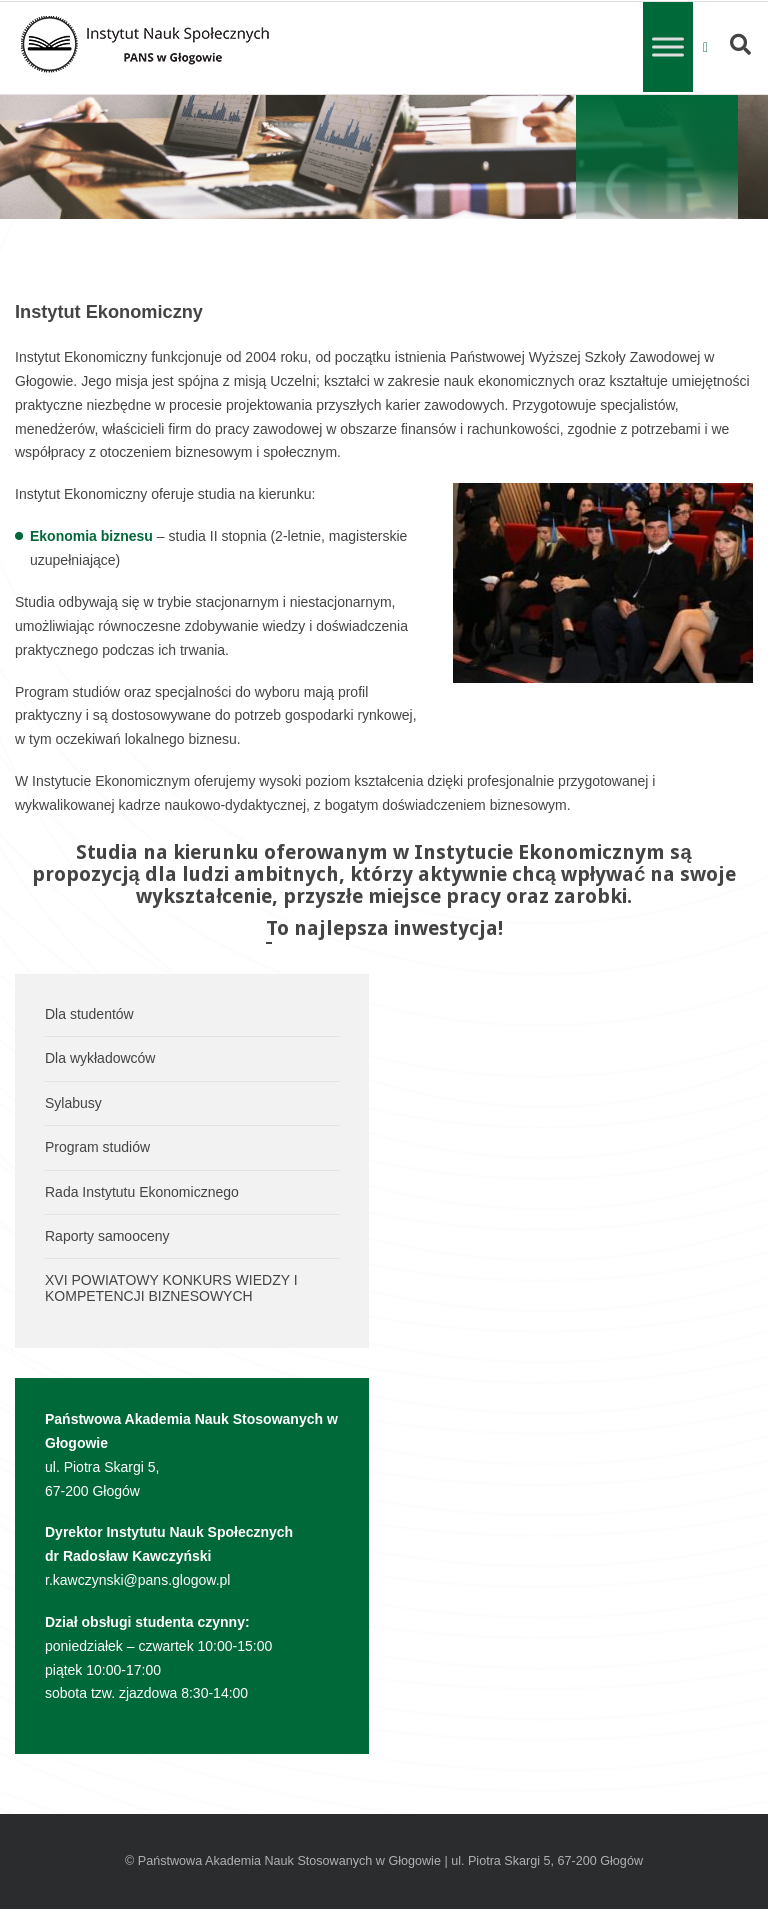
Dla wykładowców (100, 1058)
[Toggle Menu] (668, 46)
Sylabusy (73, 1103)
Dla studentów (89, 1014)
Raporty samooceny (107, 1236)
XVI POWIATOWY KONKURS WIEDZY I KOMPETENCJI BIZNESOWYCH (171, 1287)
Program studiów (97, 1147)
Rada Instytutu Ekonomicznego (142, 1192)
